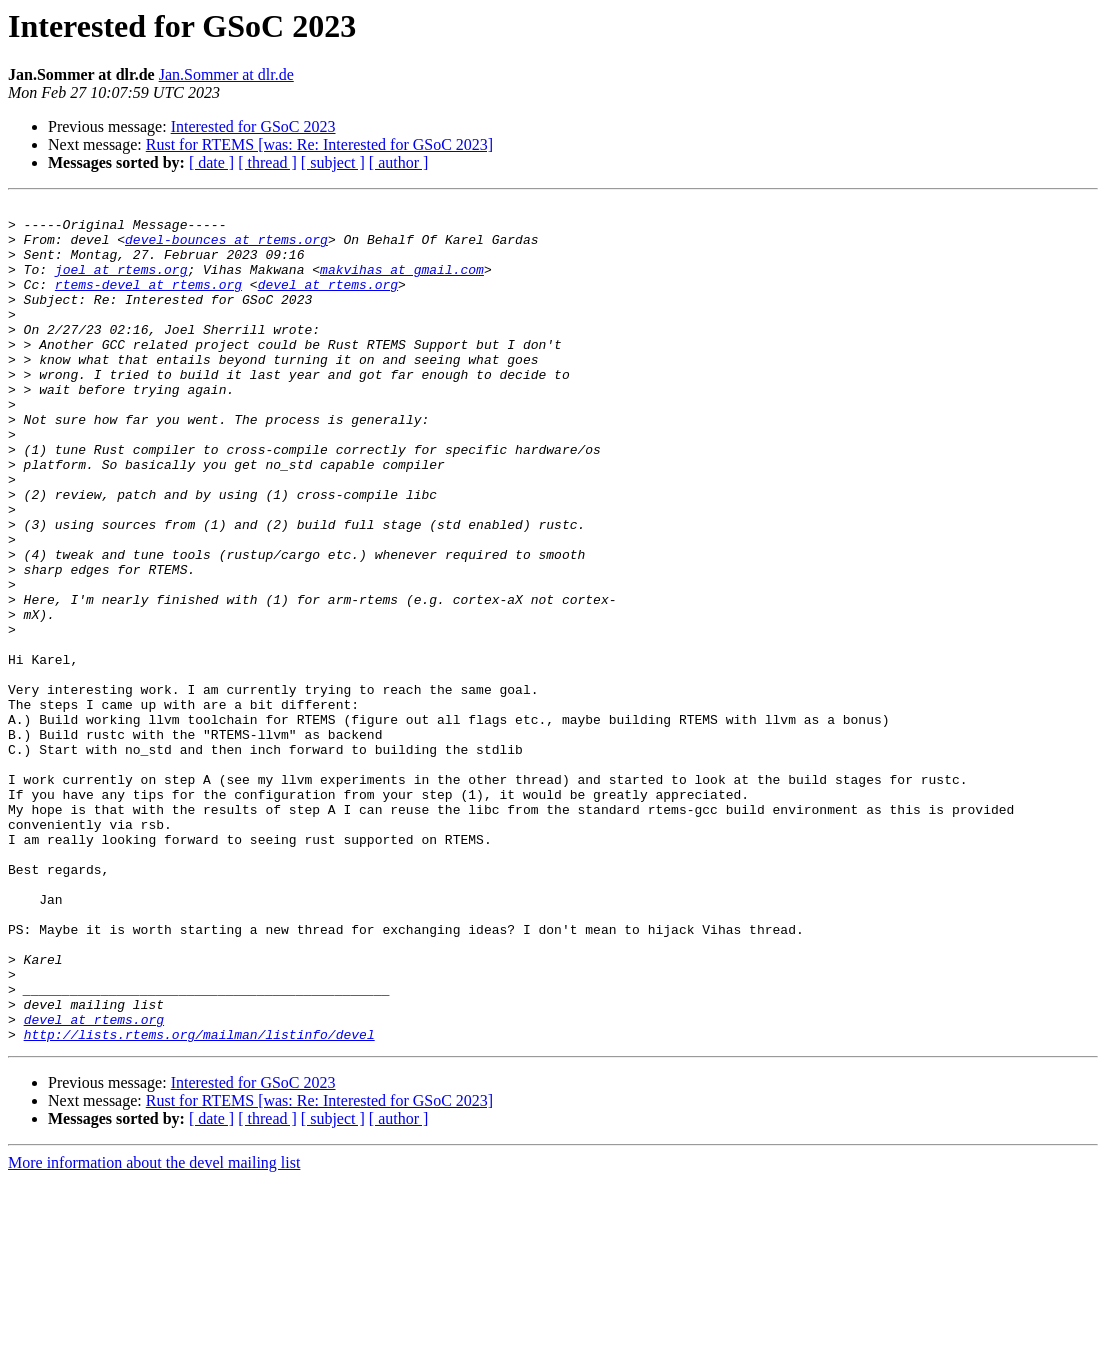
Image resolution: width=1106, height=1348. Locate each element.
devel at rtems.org (328, 302)
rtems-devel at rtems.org (148, 302)
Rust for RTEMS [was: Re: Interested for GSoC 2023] (319, 144)
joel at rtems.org (121, 284)
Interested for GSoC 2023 (253, 126)
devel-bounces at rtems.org (226, 248)
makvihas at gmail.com (402, 284)
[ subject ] (333, 162)
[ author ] (399, 162)
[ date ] (211, 162)
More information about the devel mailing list (154, 1330)
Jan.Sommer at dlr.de (226, 74)
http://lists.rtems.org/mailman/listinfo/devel (199, 1202)
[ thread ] (267, 162)
